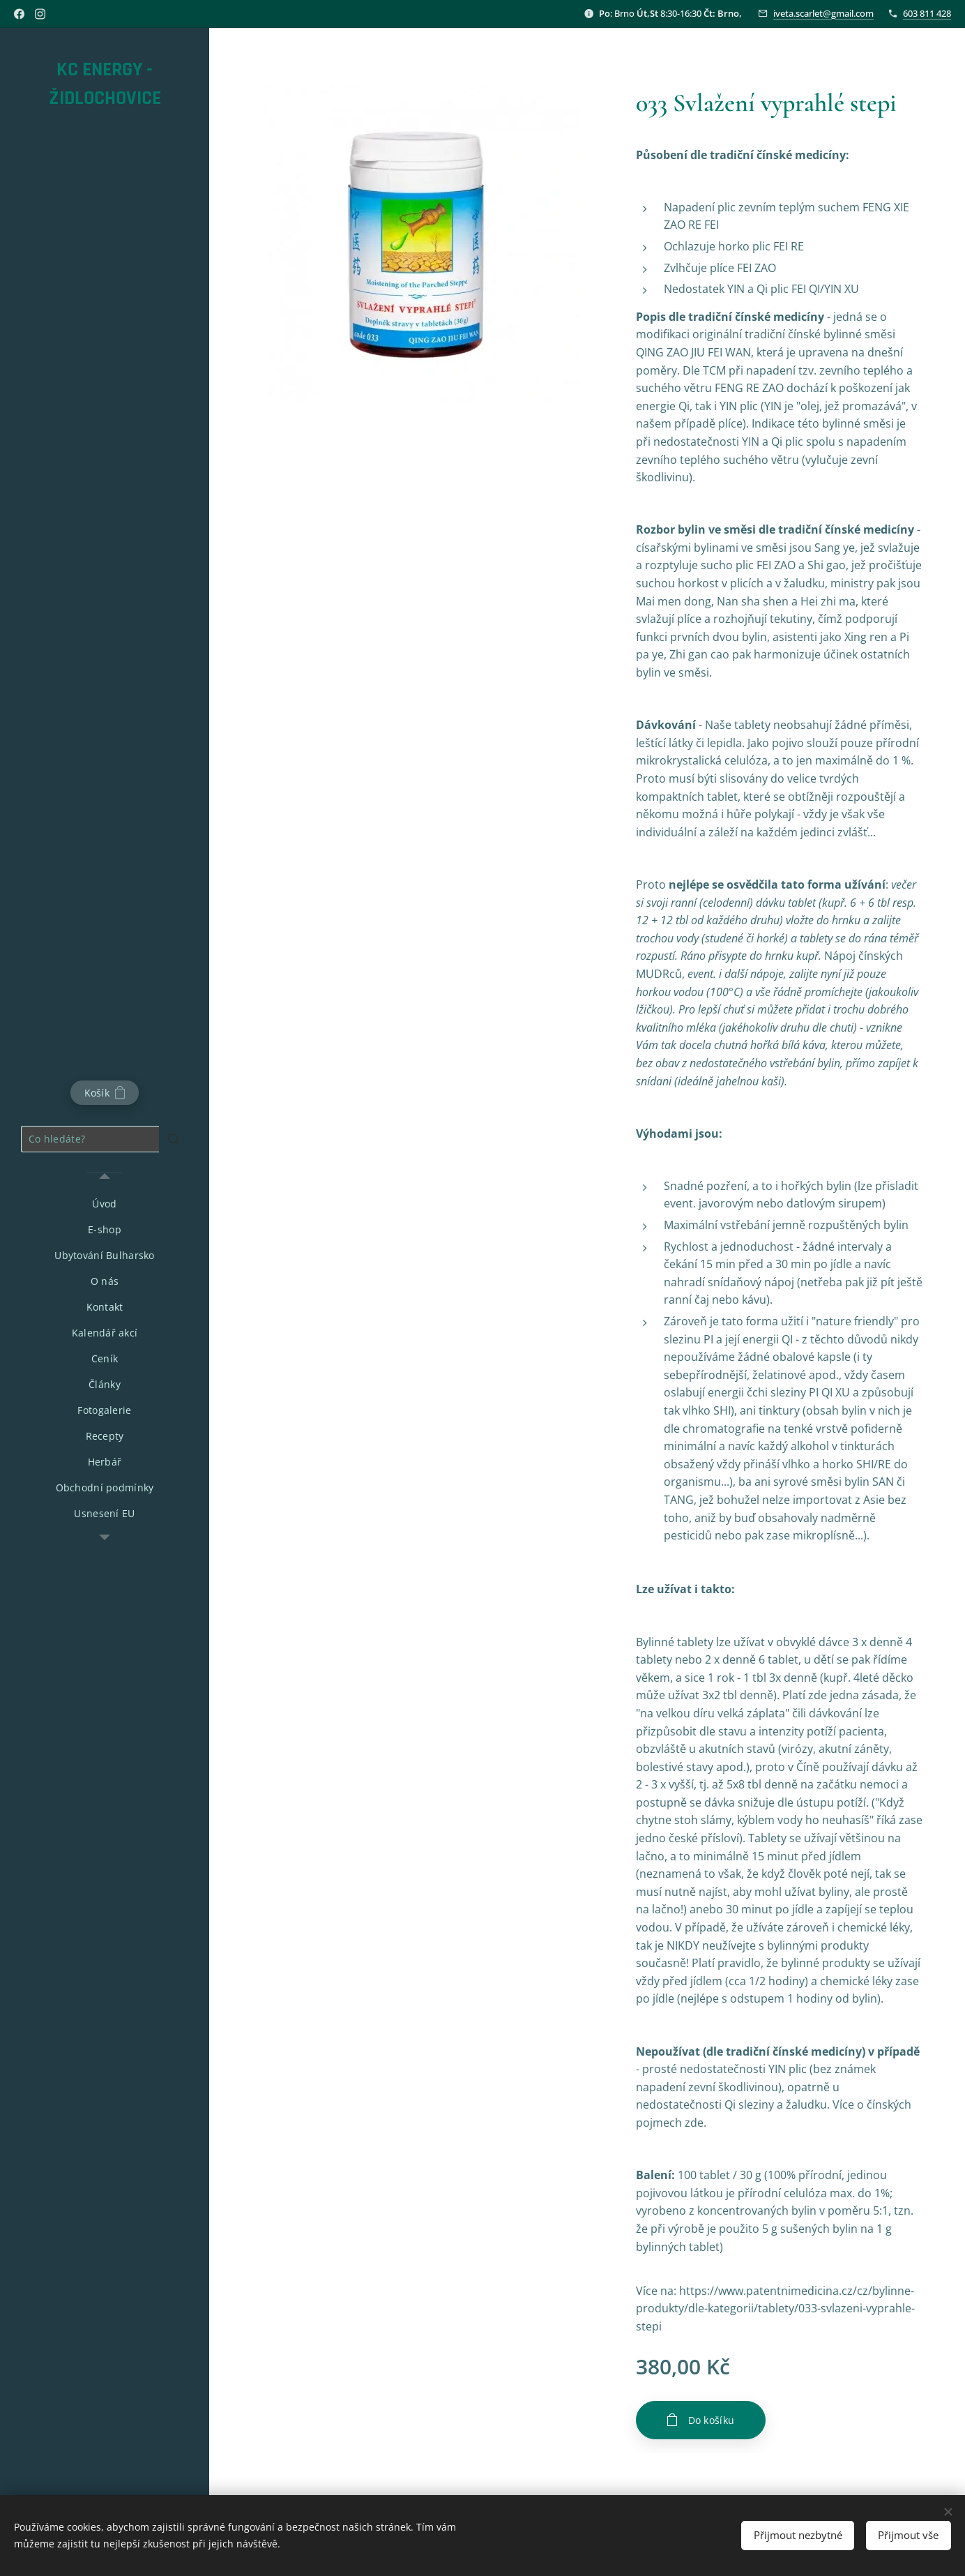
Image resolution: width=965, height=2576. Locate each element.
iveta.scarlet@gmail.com (823, 13)
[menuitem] (104, 1204)
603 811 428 (927, 13)
